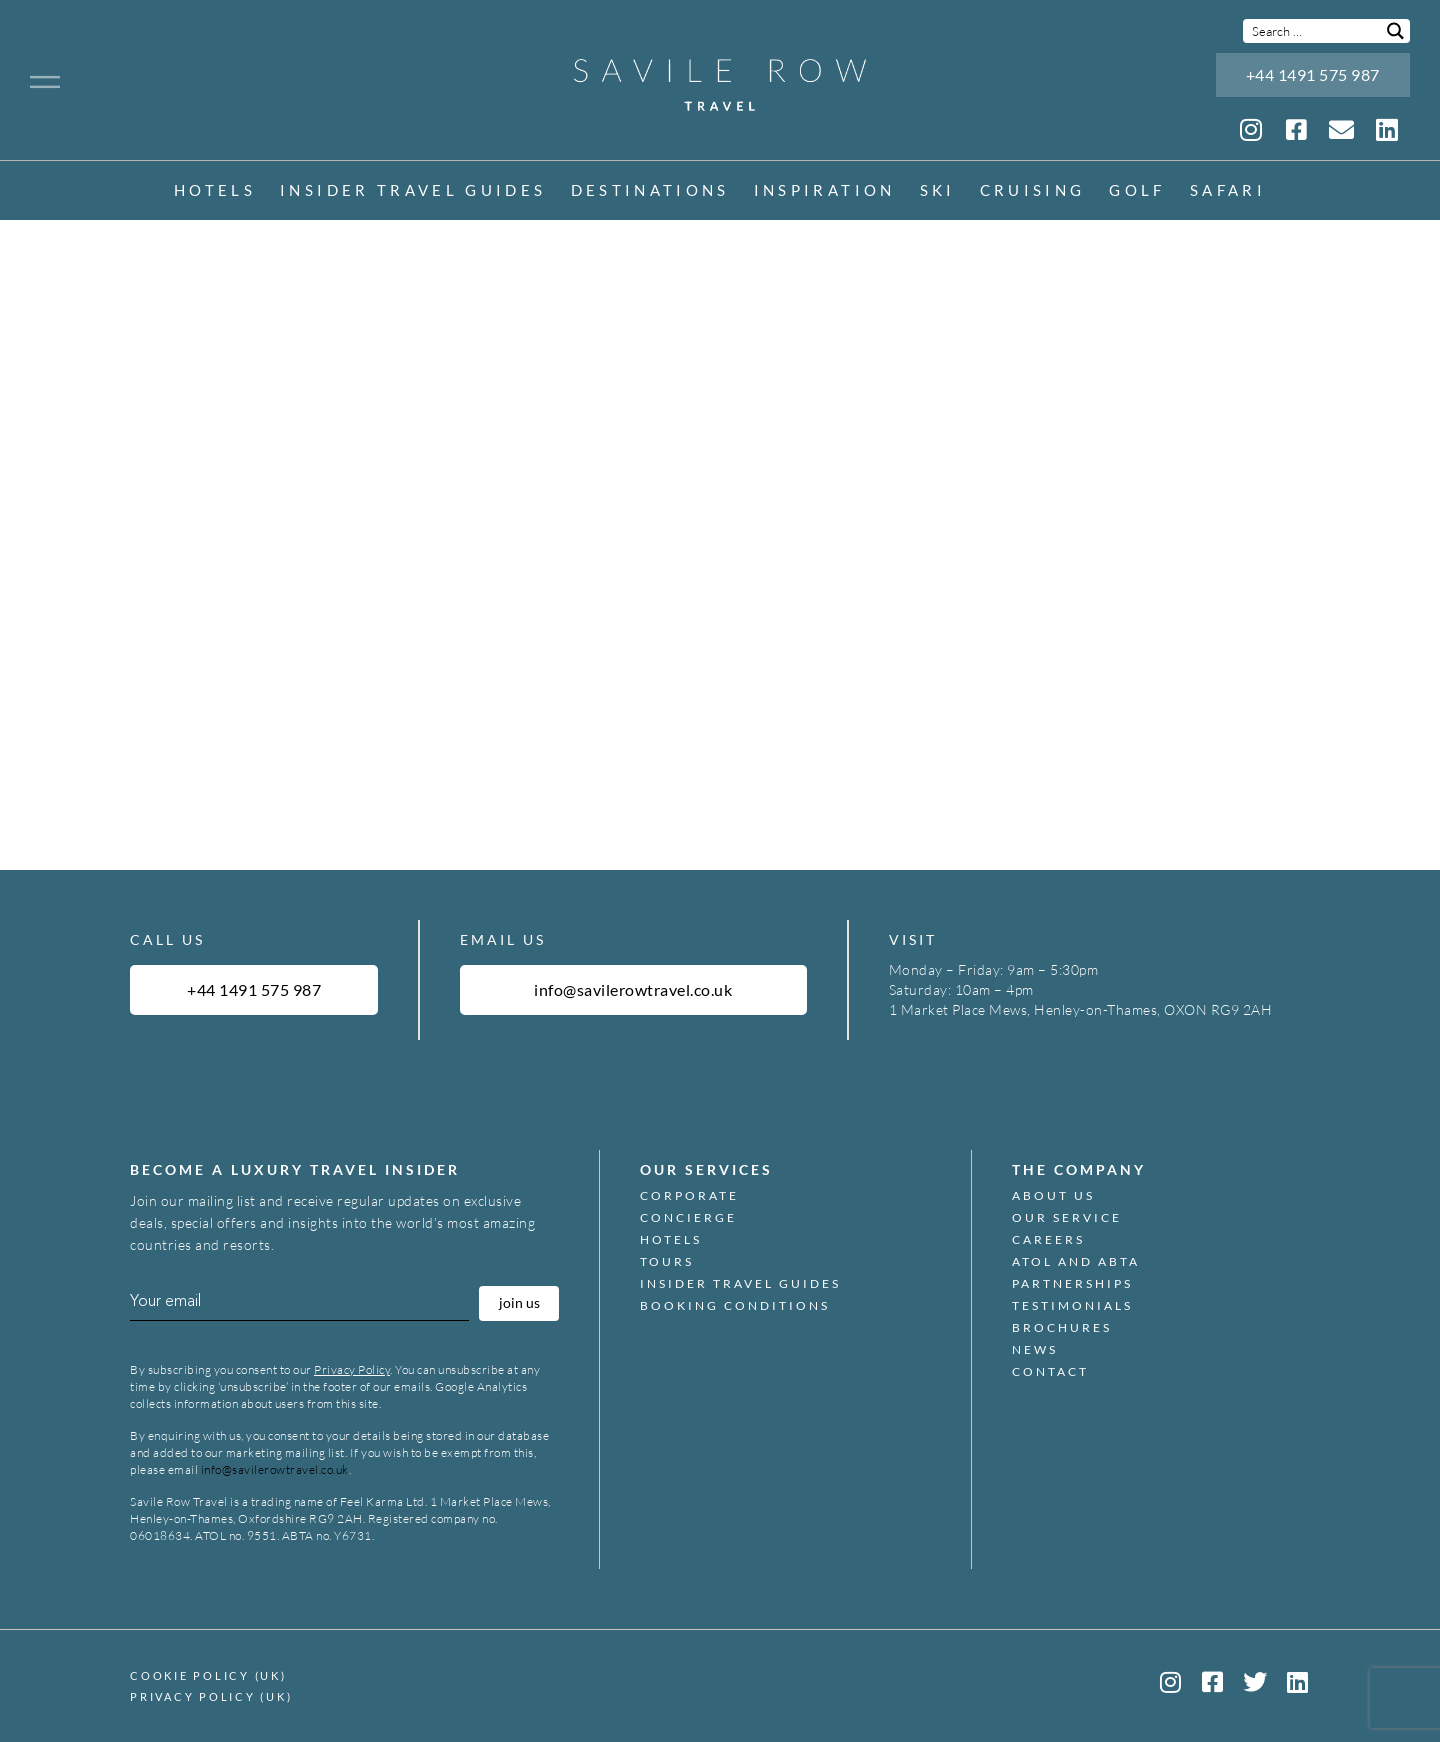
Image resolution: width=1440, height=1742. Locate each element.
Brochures (1062, 1328)
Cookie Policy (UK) (208, 1675)
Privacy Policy (352, 1369)
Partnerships (1072, 1284)
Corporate (689, 1196)
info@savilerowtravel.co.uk (275, 1469)
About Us (1053, 1196)
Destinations (650, 191)
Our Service (1067, 1218)
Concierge (688, 1218)
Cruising (1033, 191)
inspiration (825, 191)
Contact (1050, 1372)
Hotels (215, 191)
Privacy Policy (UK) (211, 1696)
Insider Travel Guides (413, 191)
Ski (938, 191)
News (1035, 1350)
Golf (1137, 191)
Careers (1048, 1240)
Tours (667, 1262)
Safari (1228, 191)
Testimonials (1072, 1306)
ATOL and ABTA (1076, 1262)
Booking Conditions (735, 1306)
